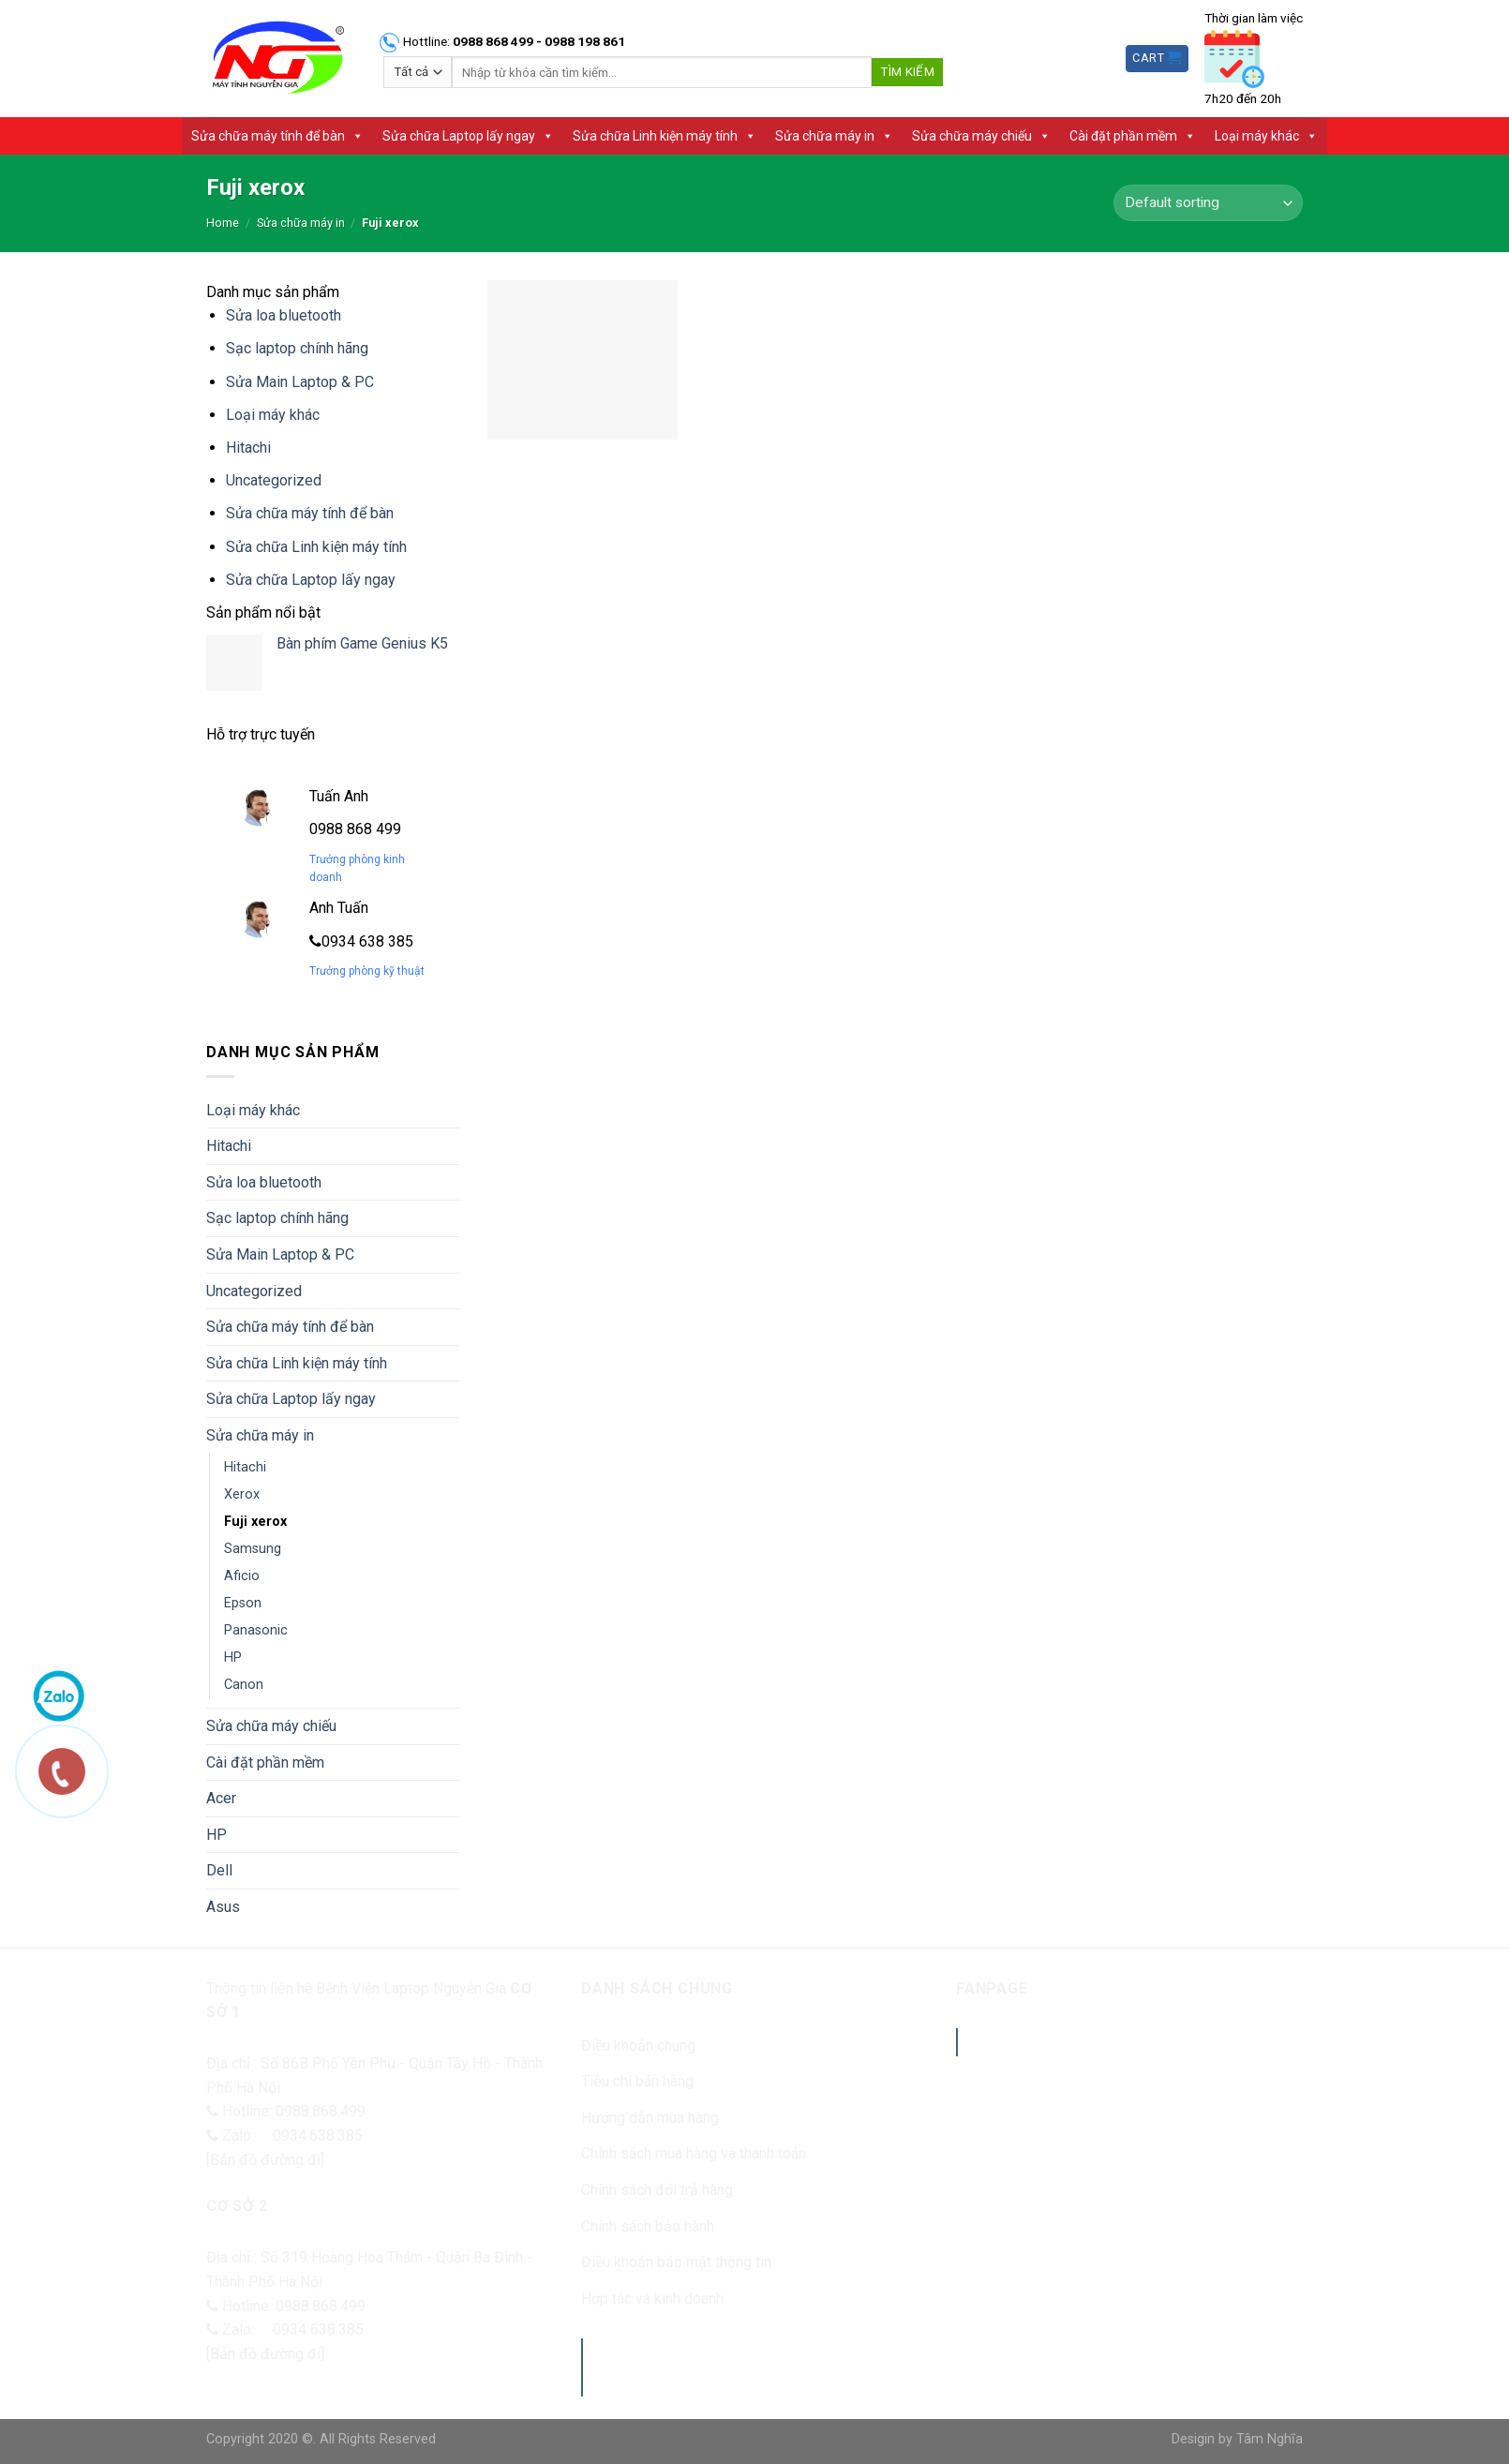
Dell (219, 1870)
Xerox (242, 1494)
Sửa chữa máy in (834, 135)
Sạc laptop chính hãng (297, 348)
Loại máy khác (1266, 135)
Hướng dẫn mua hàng (650, 2118)
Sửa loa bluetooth (283, 315)
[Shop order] (1208, 203)
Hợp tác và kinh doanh (652, 2298)
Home (222, 223)
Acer (221, 1798)
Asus (223, 1907)
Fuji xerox (255, 1522)
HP (233, 1657)
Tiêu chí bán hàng (637, 2081)
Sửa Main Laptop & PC (300, 382)
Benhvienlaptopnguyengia (1096, 2042)
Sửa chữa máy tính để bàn (277, 135)
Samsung (252, 1549)
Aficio (242, 1576)
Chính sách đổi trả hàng (657, 2190)
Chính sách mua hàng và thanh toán (693, 2153)
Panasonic (256, 1630)
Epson (242, 1603)
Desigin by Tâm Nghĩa (1237, 2439)
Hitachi (248, 447)
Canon (243, 1685)
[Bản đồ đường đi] (265, 2160)
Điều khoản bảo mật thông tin (676, 2262)
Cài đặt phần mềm (1132, 135)
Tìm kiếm (907, 72)
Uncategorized (273, 480)
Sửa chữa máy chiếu (981, 135)
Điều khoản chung (638, 2045)
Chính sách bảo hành (647, 2226)
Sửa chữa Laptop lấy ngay (468, 135)
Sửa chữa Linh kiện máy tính (664, 135)
